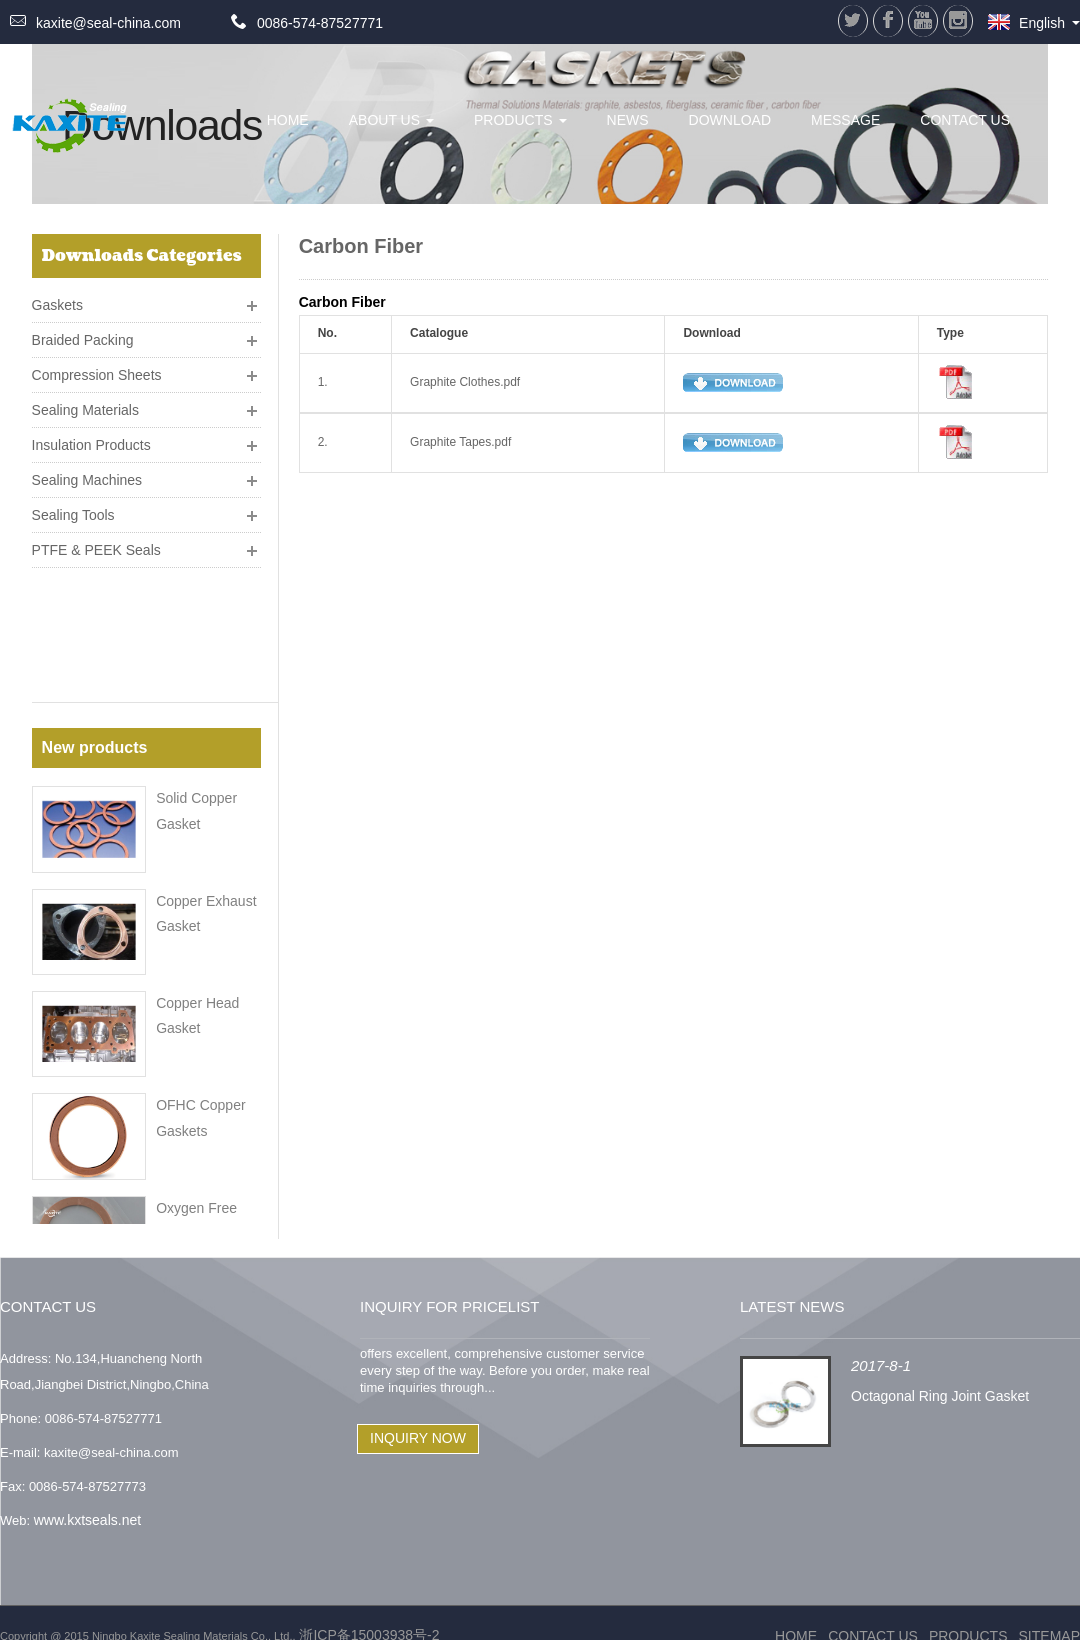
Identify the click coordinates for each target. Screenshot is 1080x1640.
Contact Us (965, 120)
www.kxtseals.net (87, 1494)
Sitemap (1049, 1610)
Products (520, 120)
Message (845, 120)
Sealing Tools (73, 507)
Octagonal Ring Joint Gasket (940, 1369)
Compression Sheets (97, 367)
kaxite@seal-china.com (108, 23)
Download (730, 120)
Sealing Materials (85, 402)
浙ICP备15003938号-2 (368, 1609)
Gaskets (57, 297)
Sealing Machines (87, 472)
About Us (391, 120)
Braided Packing (83, 332)
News (628, 120)
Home (796, 1610)
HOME (288, 120)
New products (95, 620)
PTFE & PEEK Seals (96, 542)
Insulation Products (91, 437)
